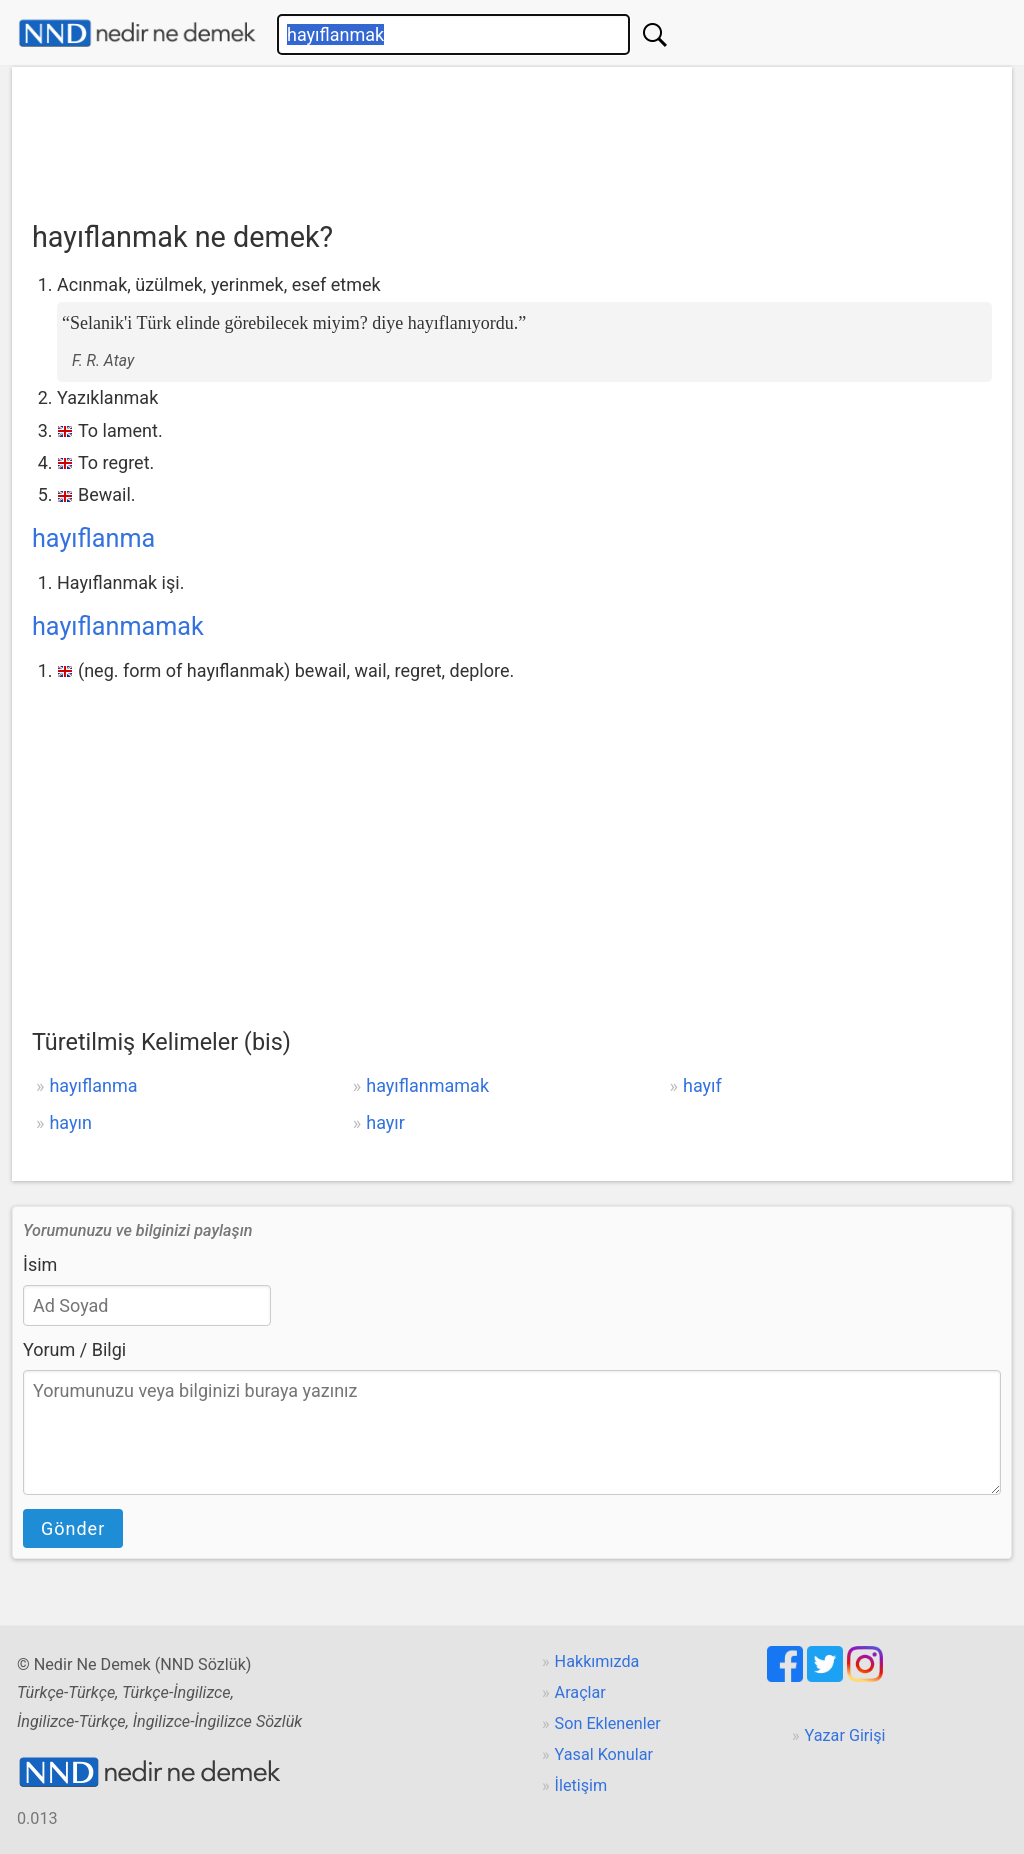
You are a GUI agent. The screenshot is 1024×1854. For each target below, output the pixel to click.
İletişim (581, 1785)
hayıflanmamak (118, 626)
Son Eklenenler (608, 1723)
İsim (40, 1264)
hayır (385, 1122)
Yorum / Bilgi (74, 1349)
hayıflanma (93, 538)
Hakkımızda (597, 1661)
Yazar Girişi (845, 1735)
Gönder (73, 1528)
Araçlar (580, 1692)
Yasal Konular (604, 1754)
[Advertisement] (512, 137)
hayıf (702, 1085)
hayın (70, 1122)
